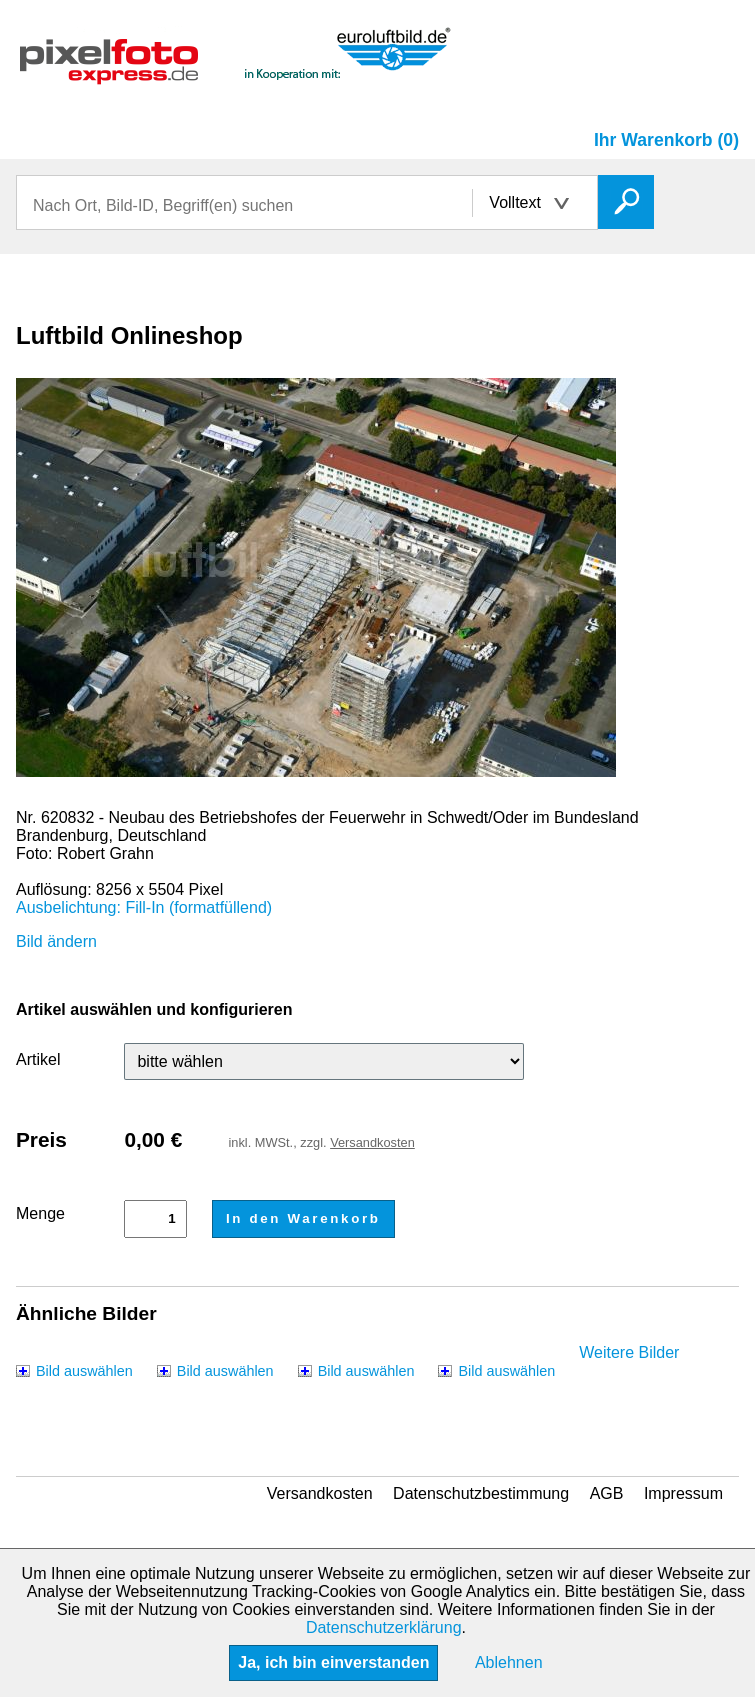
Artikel (38, 1059)
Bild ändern (56, 941)
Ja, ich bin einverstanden (333, 1662)
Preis (41, 1139)
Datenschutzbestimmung (481, 1493)
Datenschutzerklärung (384, 1627)
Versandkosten (372, 1142)
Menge (40, 1213)
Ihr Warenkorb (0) (666, 140)
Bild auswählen (84, 1371)
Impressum (683, 1493)
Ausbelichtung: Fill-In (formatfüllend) (144, 907)
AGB (607, 1493)
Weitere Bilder (629, 1352)
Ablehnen (509, 1662)
